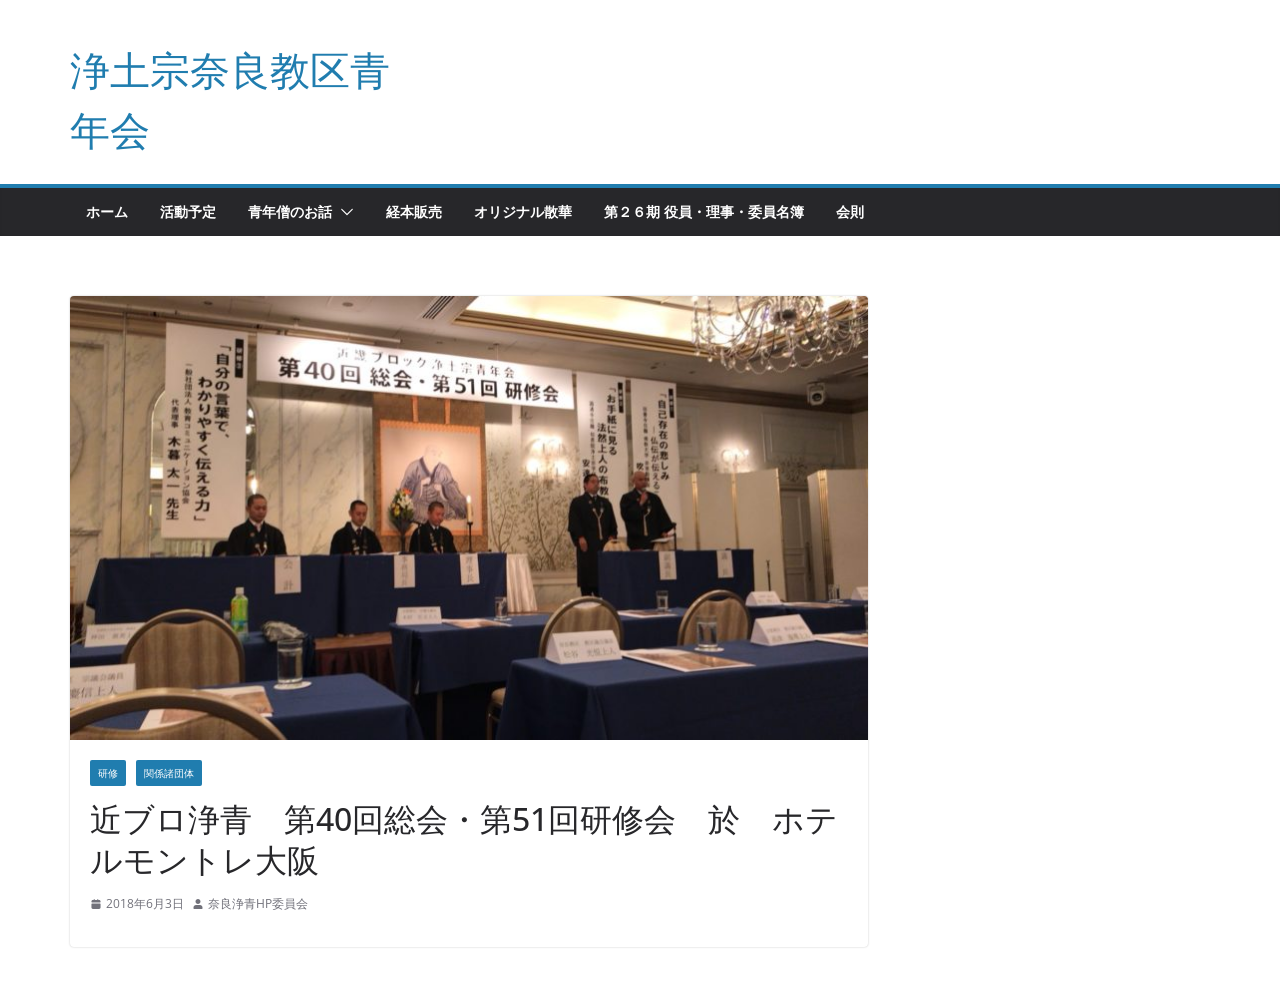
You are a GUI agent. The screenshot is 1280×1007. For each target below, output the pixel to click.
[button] (343, 212)
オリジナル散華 (523, 211)
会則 (850, 211)
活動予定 (188, 211)
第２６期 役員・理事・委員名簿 (704, 211)
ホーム (107, 211)
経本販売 (414, 211)
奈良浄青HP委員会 (258, 903)
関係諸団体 (169, 773)
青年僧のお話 (290, 211)
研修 (108, 773)
